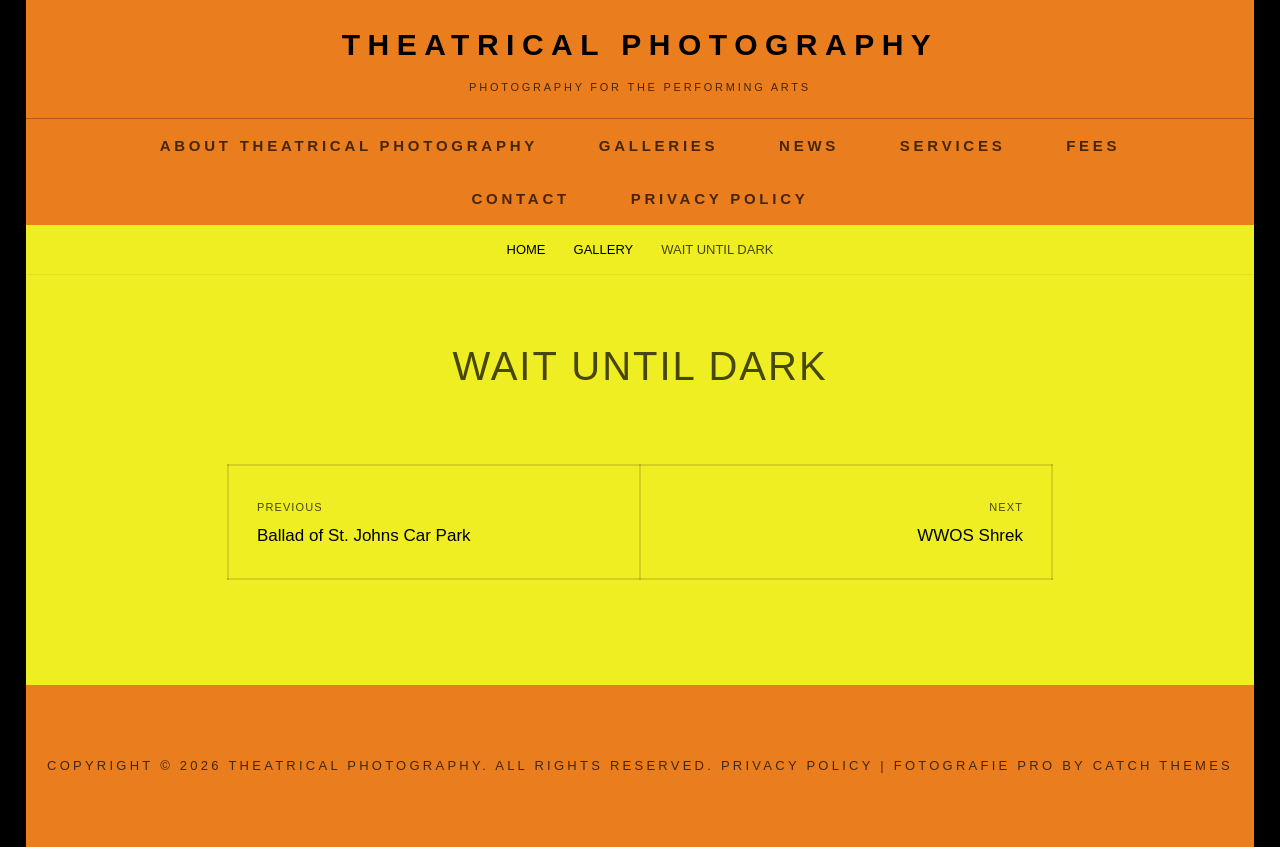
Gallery (604, 249)
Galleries (659, 145)
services (953, 145)
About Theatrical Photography (349, 145)
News (809, 145)
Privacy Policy (720, 198)
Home (526, 249)
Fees (1093, 145)
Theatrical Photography (640, 44)
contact (520, 198)
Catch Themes (1163, 765)
